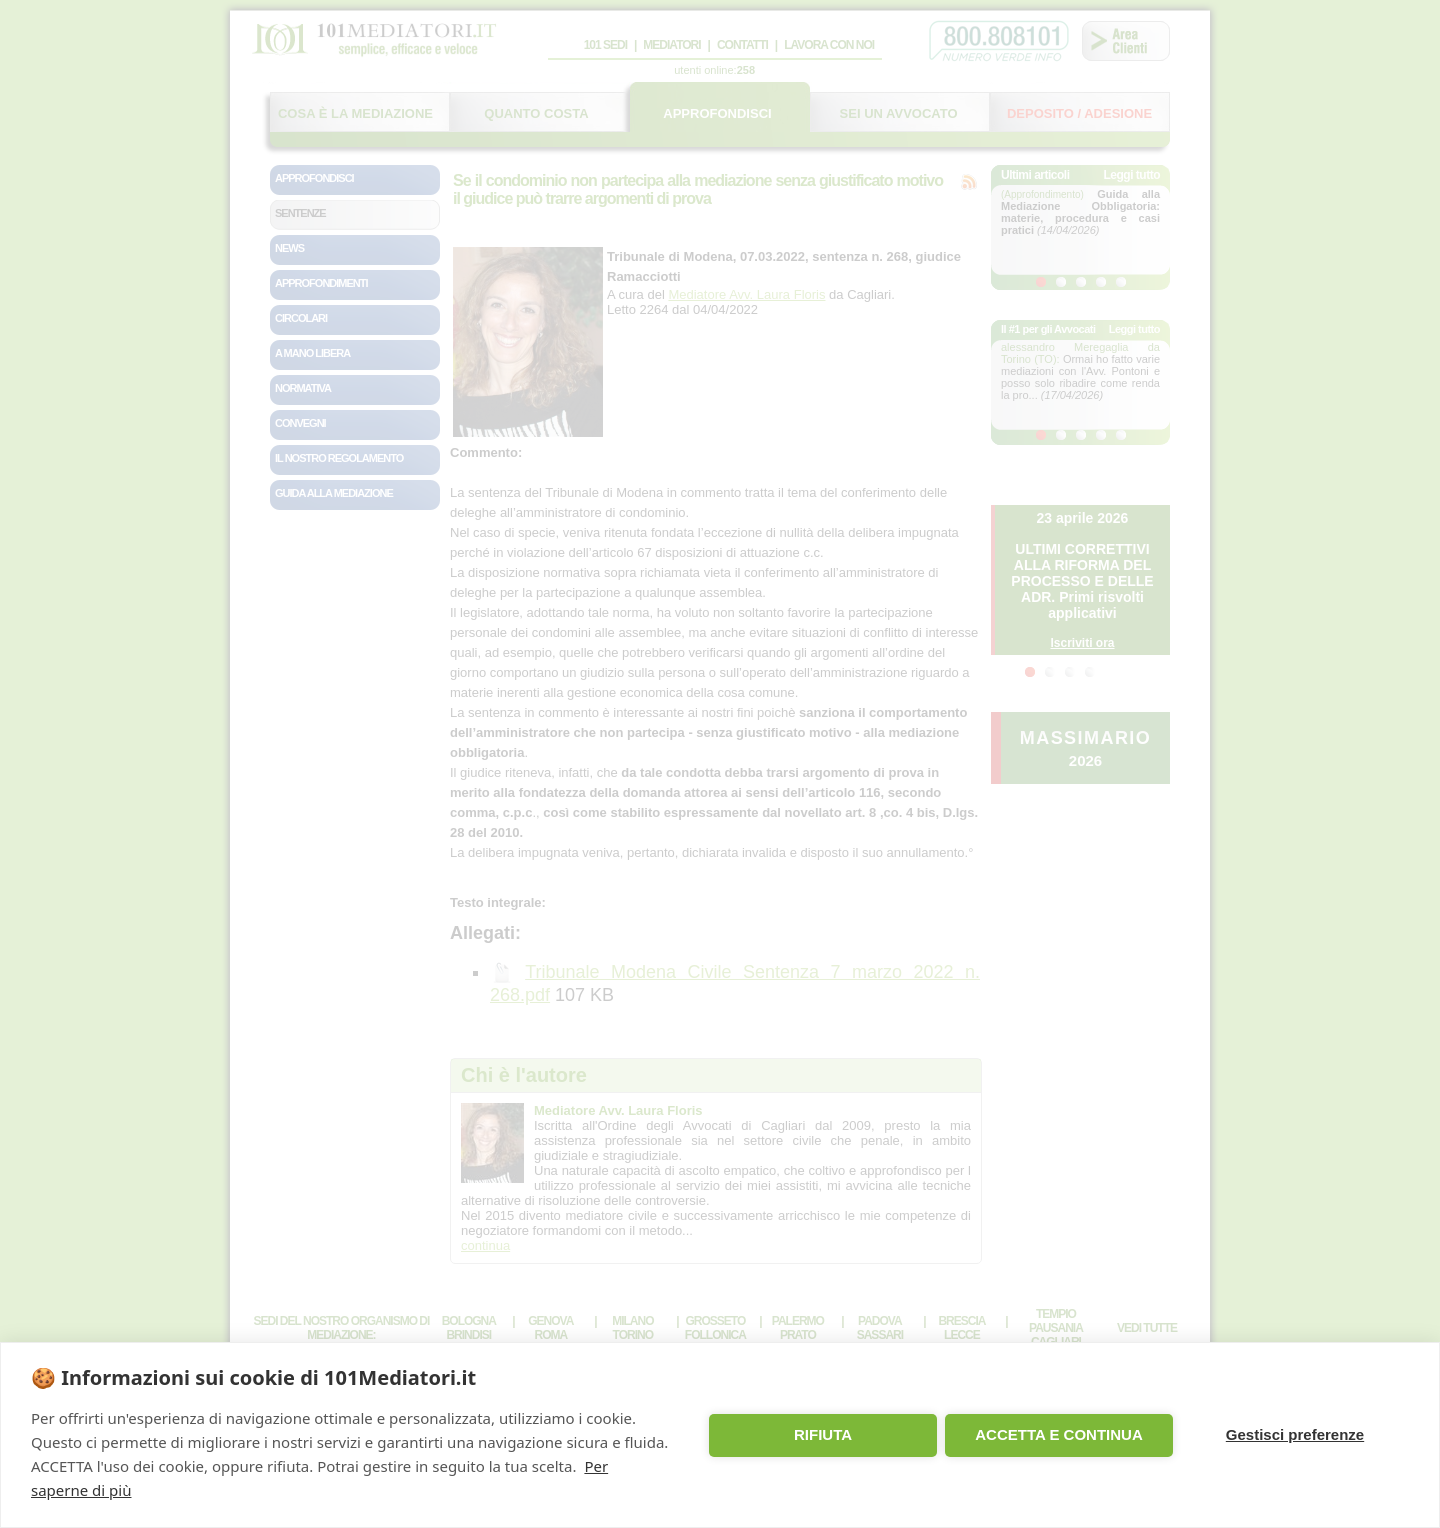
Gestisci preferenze (1295, 1434)
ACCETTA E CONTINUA (1059, 1434)
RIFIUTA (823, 1434)
